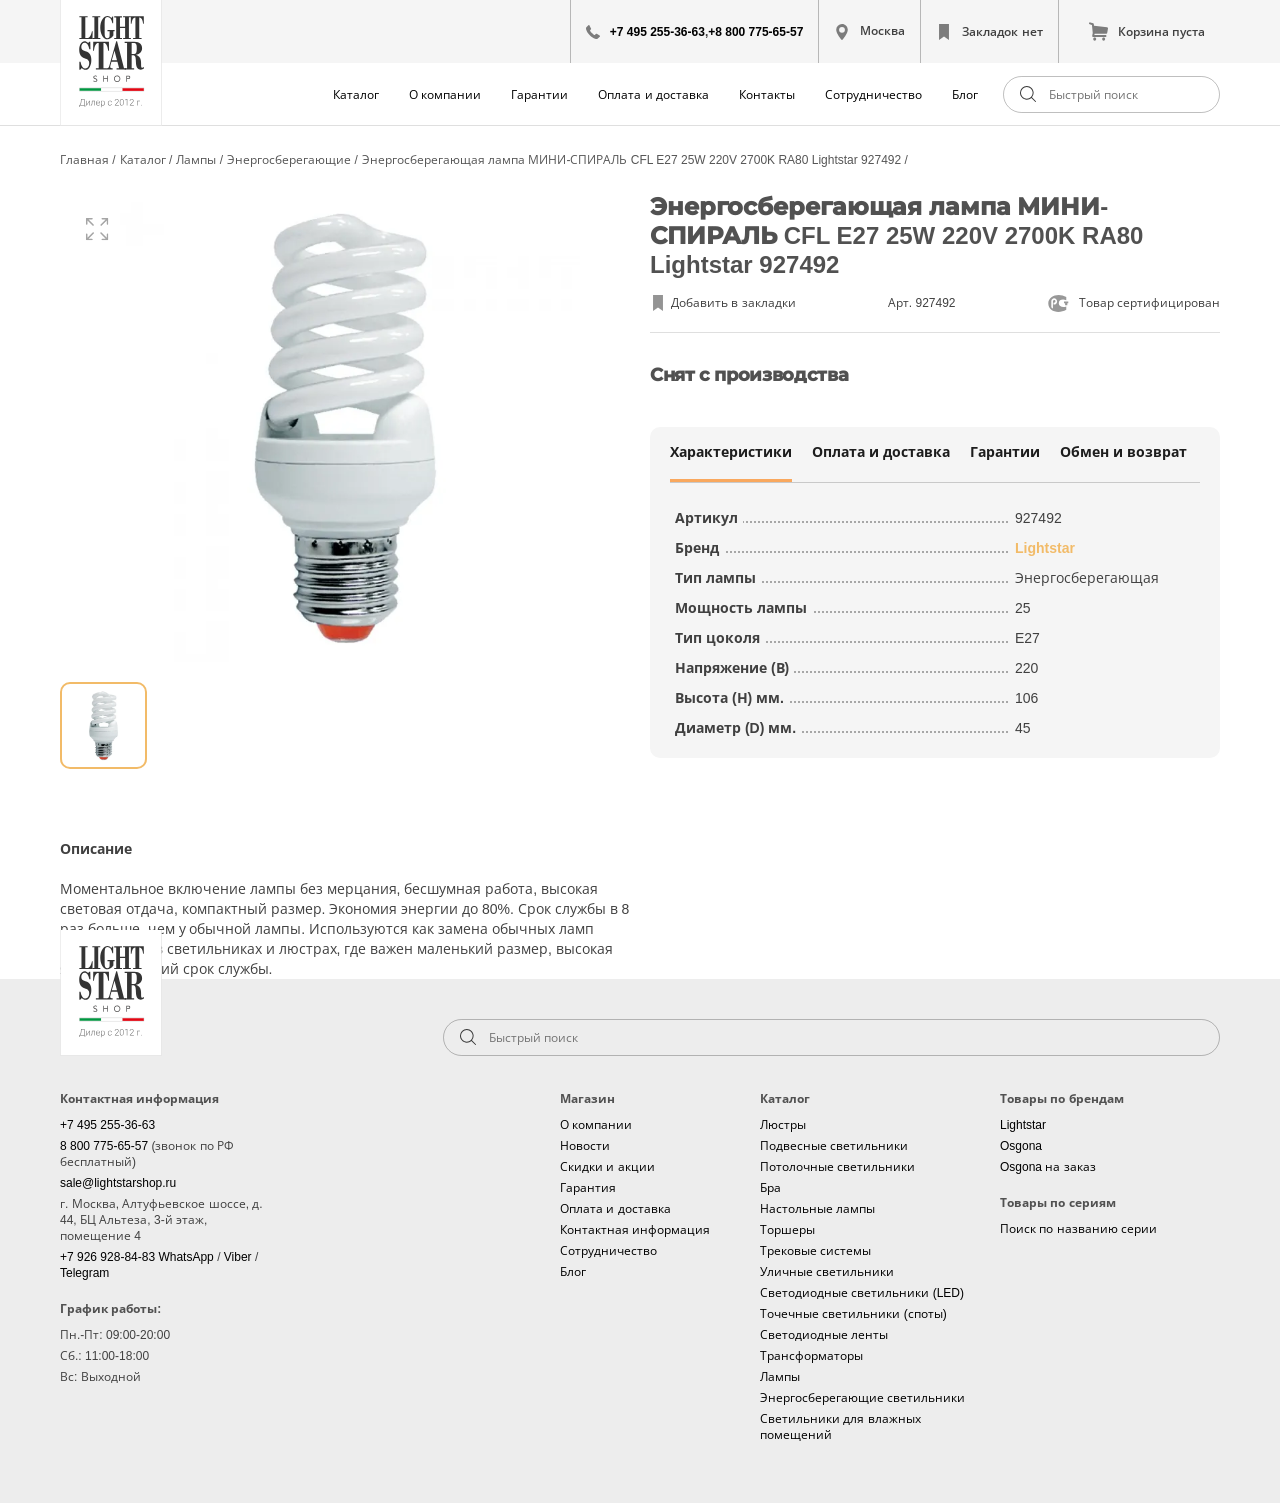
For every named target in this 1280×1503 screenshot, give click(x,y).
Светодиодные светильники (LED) (862, 1293)
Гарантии (539, 95)
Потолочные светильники (837, 1167)
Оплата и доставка (653, 95)
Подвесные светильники (834, 1146)
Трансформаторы (811, 1356)
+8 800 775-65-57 (755, 32)
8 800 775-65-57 (105, 1146)
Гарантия (588, 1188)
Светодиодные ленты (824, 1335)
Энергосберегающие (290, 160)
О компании (445, 95)
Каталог (356, 95)
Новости (585, 1146)
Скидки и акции (607, 1167)
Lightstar (1045, 548)
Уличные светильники (827, 1272)
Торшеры (787, 1230)
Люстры (783, 1125)
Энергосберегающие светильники (862, 1398)
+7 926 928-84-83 (109, 1257)
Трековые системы (815, 1251)
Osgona (1021, 1146)
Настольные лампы (817, 1209)
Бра (770, 1188)
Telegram (84, 1273)
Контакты (767, 95)
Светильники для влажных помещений (840, 1427)
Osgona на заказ (1048, 1167)
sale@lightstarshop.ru (118, 1183)
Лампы (197, 160)
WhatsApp (187, 1257)
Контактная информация (635, 1230)
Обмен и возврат (1123, 452)
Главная (86, 160)
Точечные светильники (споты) (853, 1314)
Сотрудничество (873, 95)
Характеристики (731, 452)
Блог (965, 95)
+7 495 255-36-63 (657, 32)
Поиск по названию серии (1078, 1229)
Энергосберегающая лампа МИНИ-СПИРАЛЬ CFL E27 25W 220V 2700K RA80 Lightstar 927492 (633, 160)
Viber (239, 1257)
